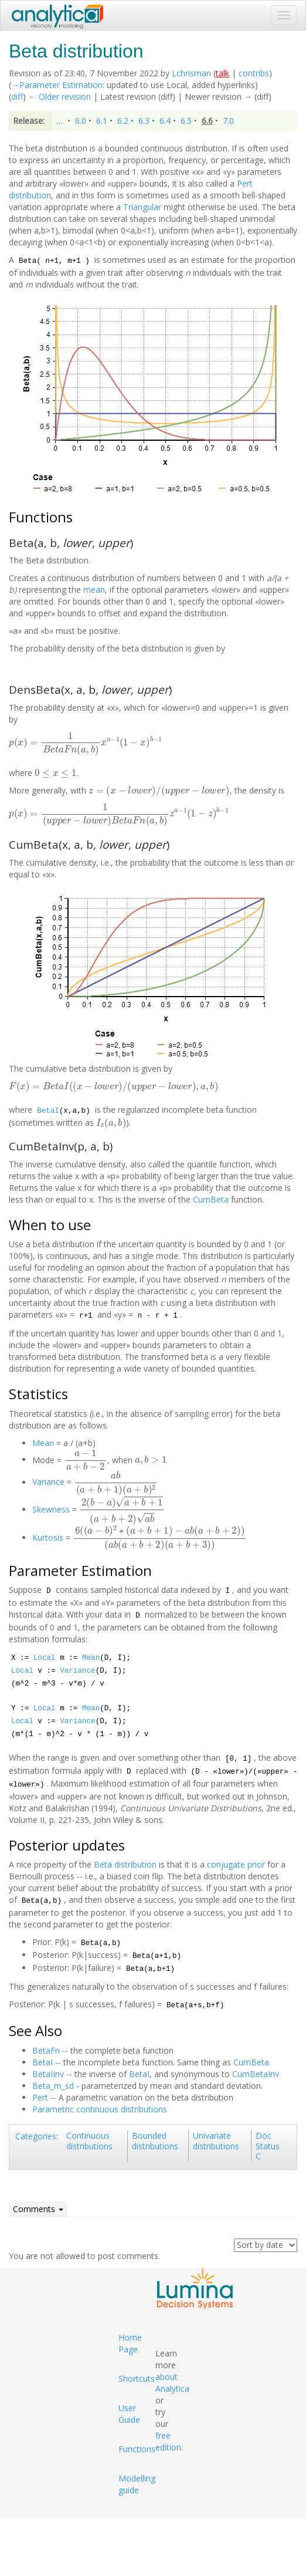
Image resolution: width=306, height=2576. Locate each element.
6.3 (143, 120)
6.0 (80, 120)
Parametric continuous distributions (99, 2109)
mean (94, 589)
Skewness (51, 1509)
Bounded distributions (155, 2141)
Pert (40, 2097)
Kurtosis (47, 1537)
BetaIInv (48, 2073)
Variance (48, 1482)
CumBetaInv (255, 2073)
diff (17, 96)
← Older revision (59, 96)
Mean (43, 1443)
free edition (168, 2441)
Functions (136, 2449)
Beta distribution (125, 1864)
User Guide (129, 2413)
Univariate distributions (216, 2141)
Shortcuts (136, 2378)
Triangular (142, 206)
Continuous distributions (89, 2141)
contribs (254, 73)
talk (222, 73)
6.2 (122, 120)
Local (44, 1658)
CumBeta (211, 1199)
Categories (35, 2136)
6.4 (165, 120)
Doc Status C (268, 2146)
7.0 (228, 120)
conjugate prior (236, 1864)
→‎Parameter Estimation (57, 84)
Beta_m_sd (53, 2085)
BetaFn (46, 2050)
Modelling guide (136, 2484)
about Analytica (172, 2382)
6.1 (101, 120)
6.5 (186, 120)
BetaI (48, 1111)
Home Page (130, 2343)
